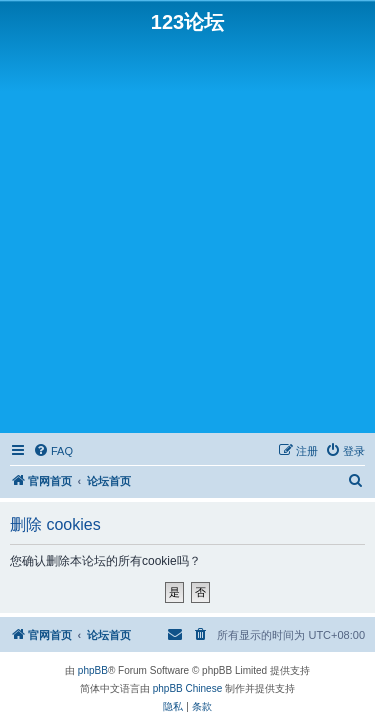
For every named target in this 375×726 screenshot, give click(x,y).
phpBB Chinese (188, 688)
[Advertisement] (187, 231)
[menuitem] (53, 451)
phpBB (93, 670)
